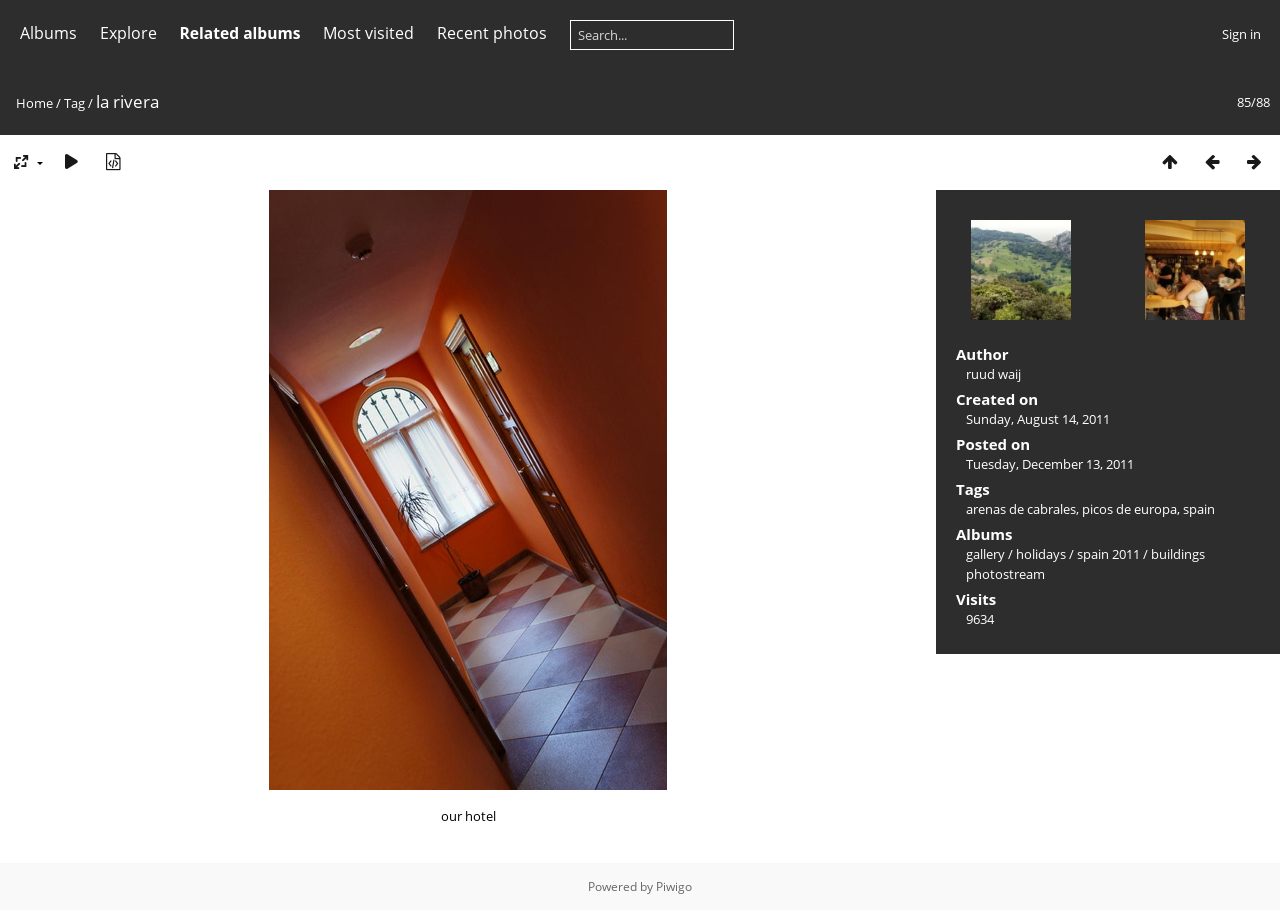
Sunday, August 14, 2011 (1038, 419)
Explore (128, 33)
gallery (985, 554)
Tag (74, 103)
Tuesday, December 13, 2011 (1050, 464)
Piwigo (674, 886)
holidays (1041, 554)
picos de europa (1129, 509)
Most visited (368, 33)
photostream (1005, 574)
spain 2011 (1108, 554)
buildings (1178, 554)
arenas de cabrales (1021, 509)
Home (34, 103)
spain (1199, 509)
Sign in (1241, 34)
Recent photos (492, 33)
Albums (48, 33)
